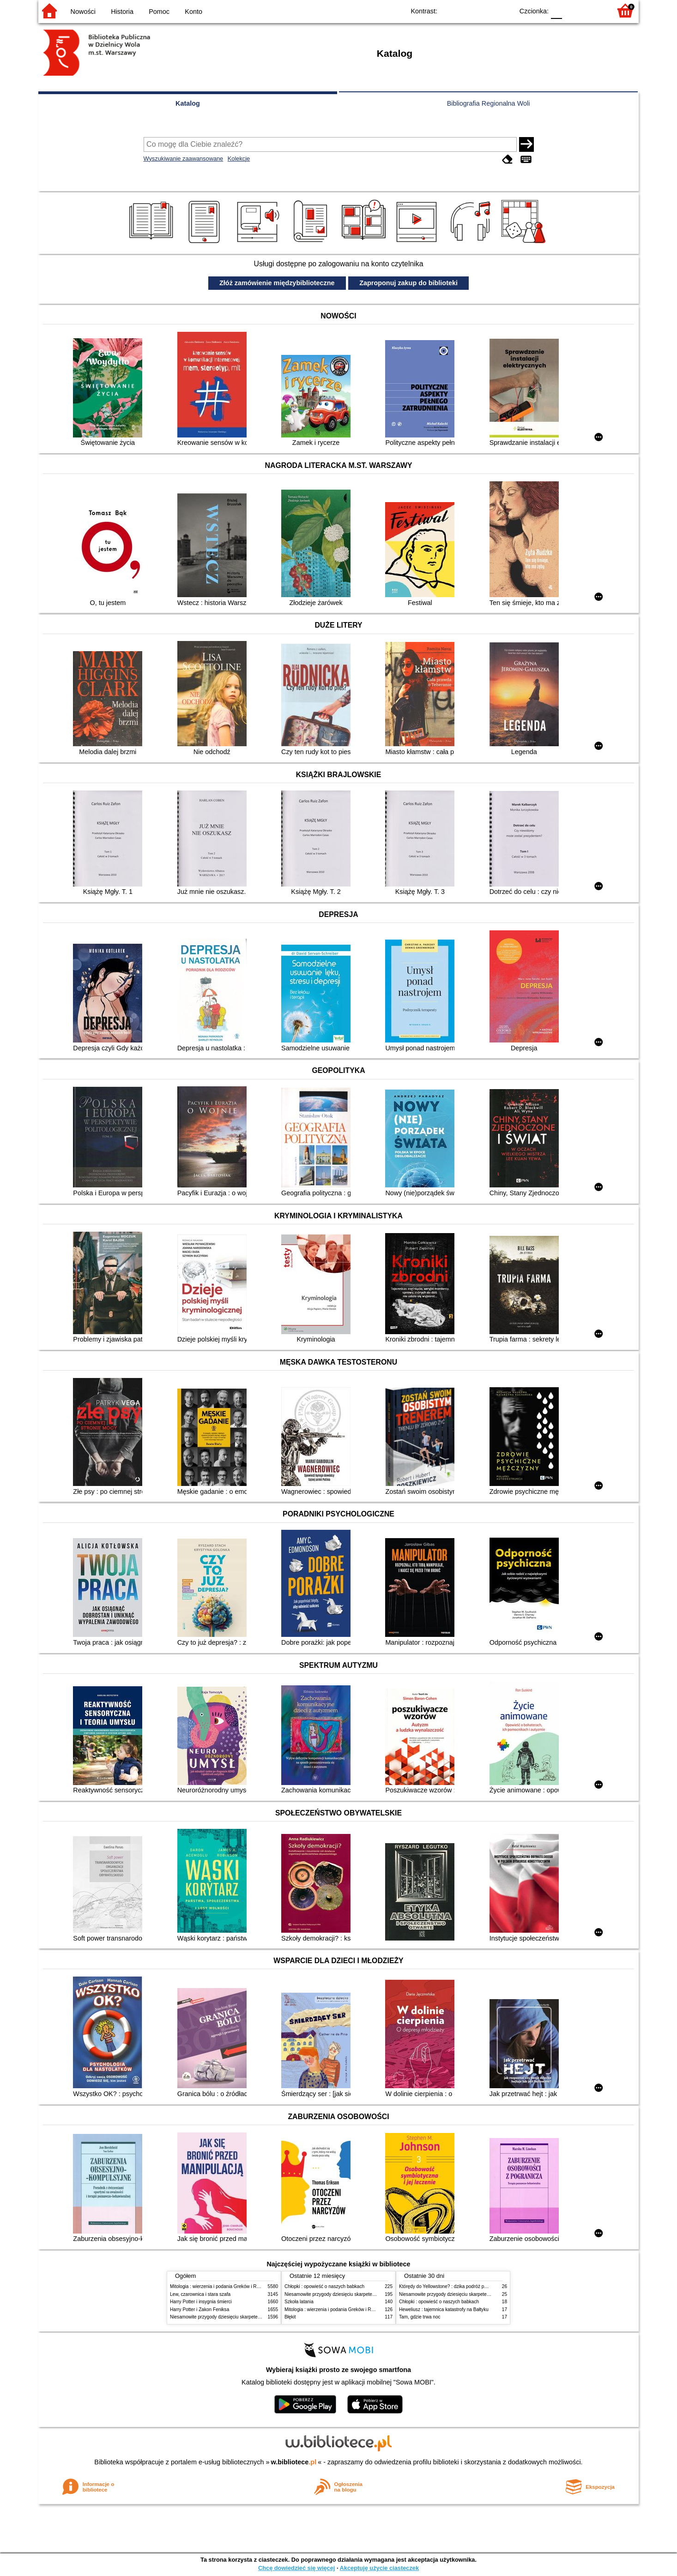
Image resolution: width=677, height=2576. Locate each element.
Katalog (187, 103)
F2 (593, 10)
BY (503, 10)
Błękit (290, 2316)
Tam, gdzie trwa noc (420, 2316)
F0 (556, 10)
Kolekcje (239, 158)
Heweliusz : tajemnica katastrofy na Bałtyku (444, 2309)
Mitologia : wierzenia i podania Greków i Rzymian (221, 2286)
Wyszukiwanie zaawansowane (184, 158)
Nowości (83, 11)
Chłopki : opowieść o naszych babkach (324, 2286)
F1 (572, 10)
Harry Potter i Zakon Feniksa (199, 2309)
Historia (122, 11)
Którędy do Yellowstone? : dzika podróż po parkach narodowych (465, 2286)
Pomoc (159, 11)
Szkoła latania (299, 2301)
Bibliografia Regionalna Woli (488, 103)
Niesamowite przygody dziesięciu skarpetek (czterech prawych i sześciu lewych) (252, 2316)
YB (485, 10)
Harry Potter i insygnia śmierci (201, 2301)
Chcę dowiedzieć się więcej (296, 2567)
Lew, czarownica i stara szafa (200, 2294)
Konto (193, 11)
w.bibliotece (294, 2462)
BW (466, 10)
